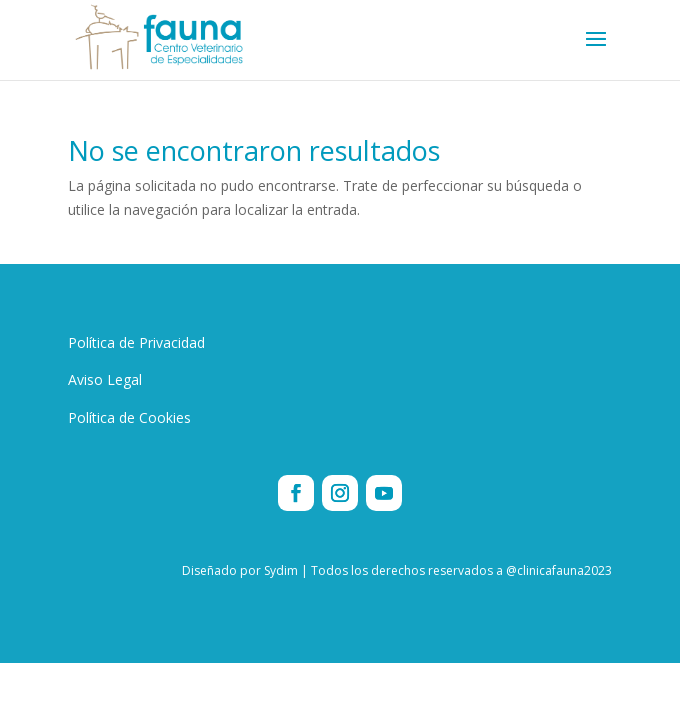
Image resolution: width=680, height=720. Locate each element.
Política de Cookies (129, 417)
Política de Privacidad (136, 342)
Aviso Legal (105, 379)
